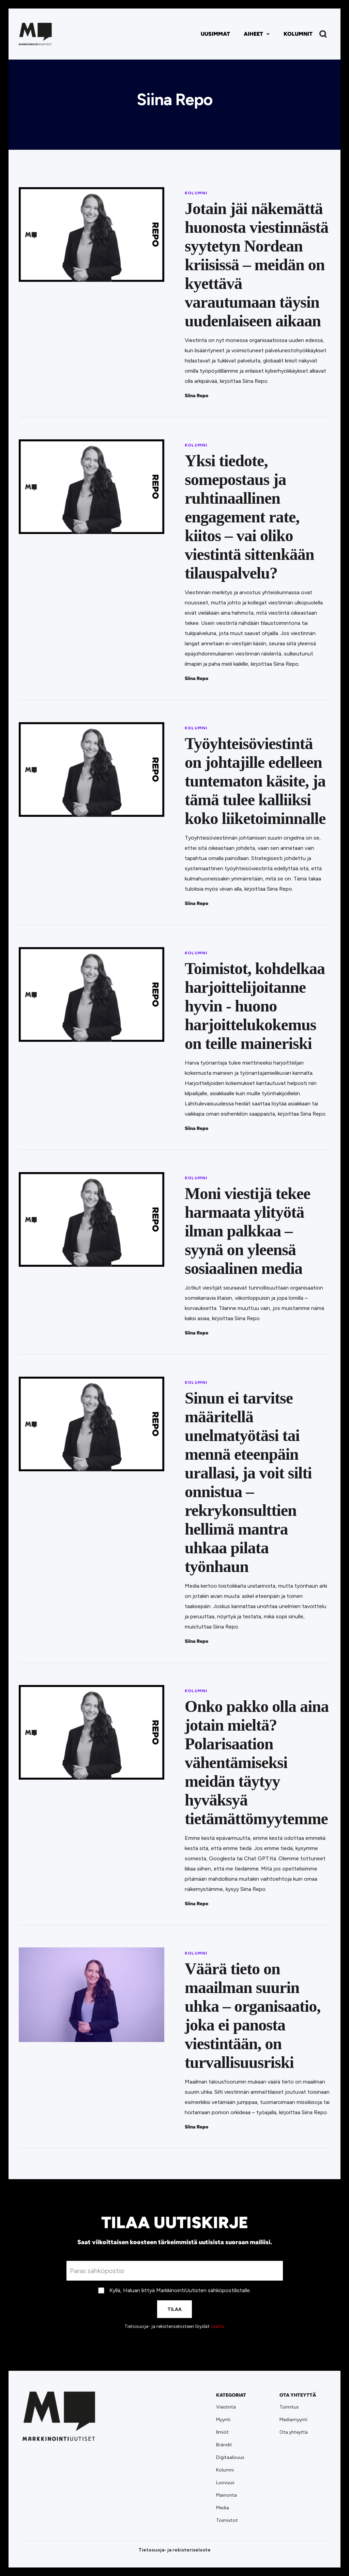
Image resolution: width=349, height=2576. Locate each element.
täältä (217, 2326)
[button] (257, 34)
